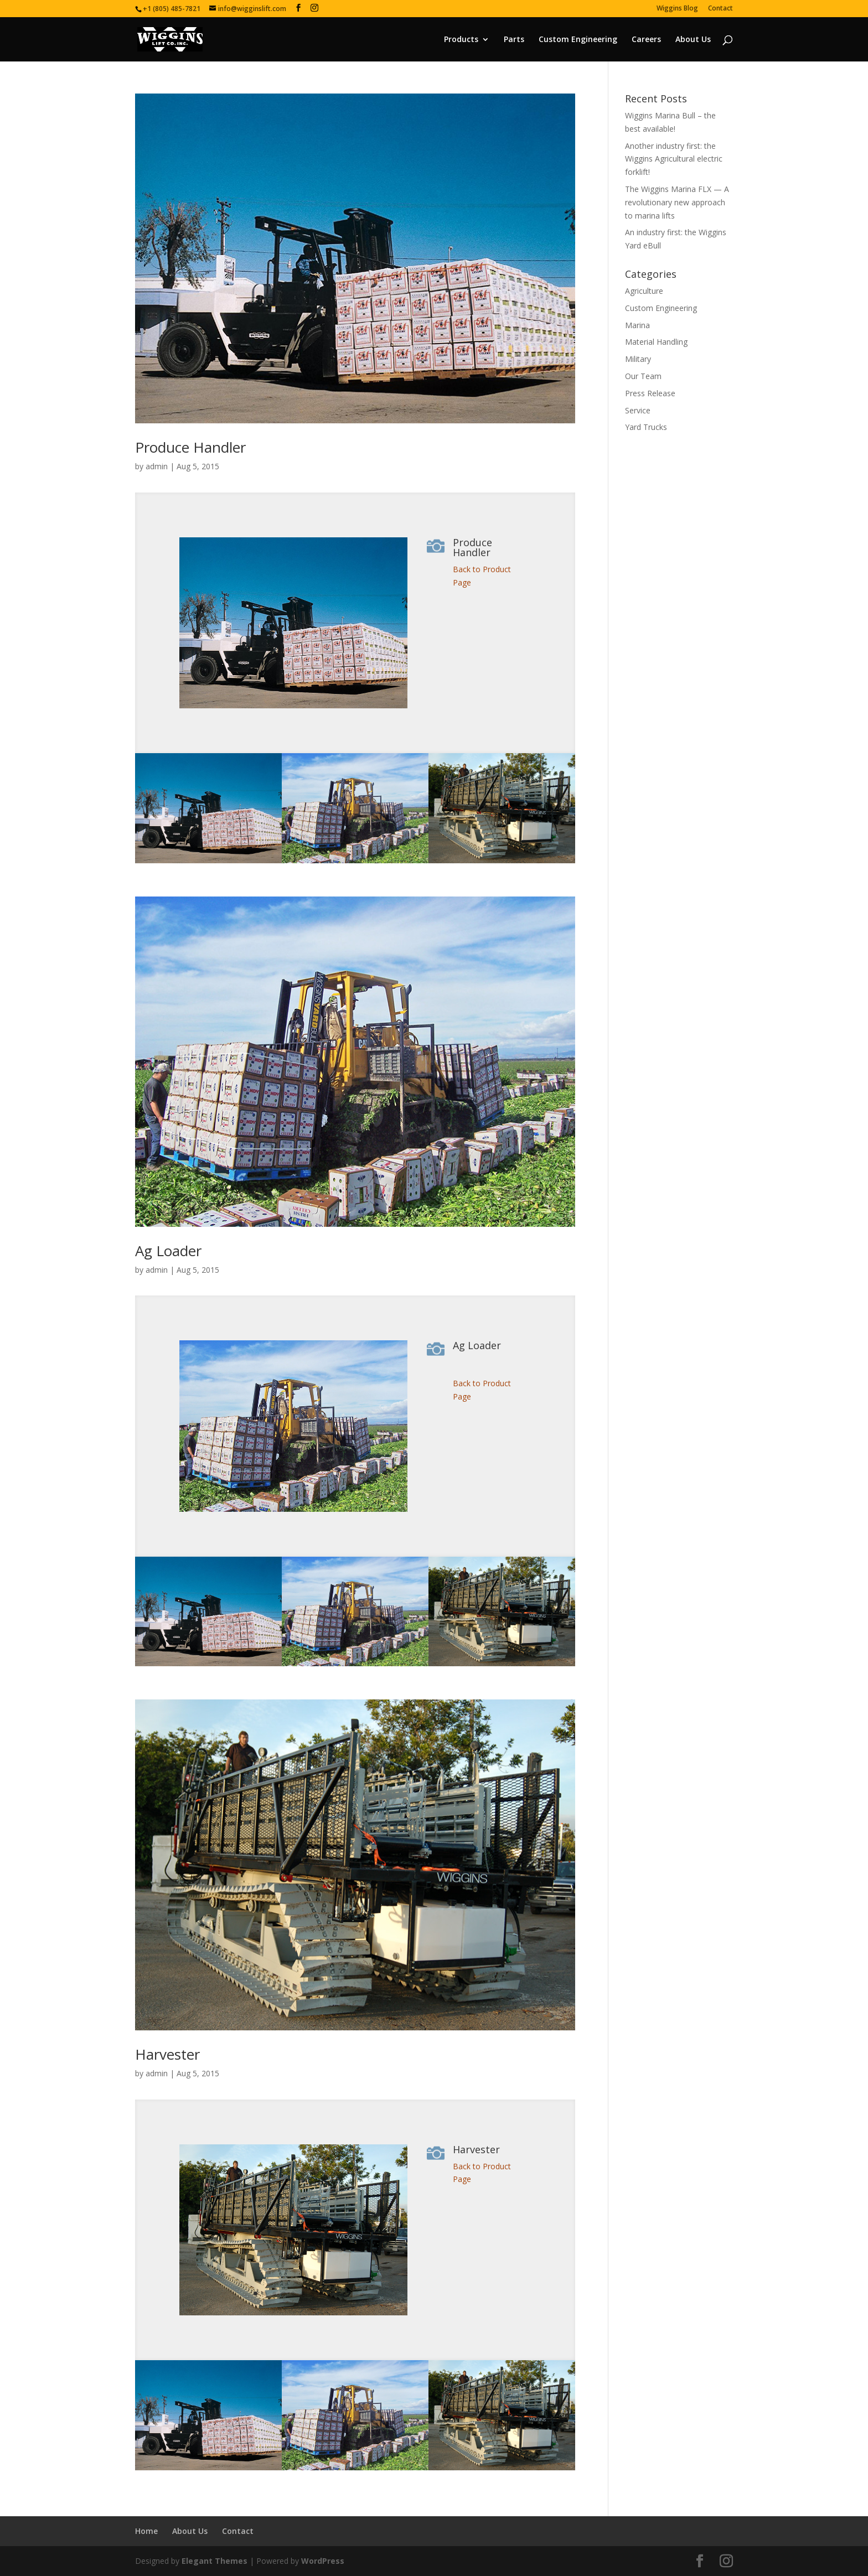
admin (157, 466)
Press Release (650, 393)
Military (638, 359)
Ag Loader (168, 1251)
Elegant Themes (214, 2561)
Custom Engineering (578, 39)
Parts (514, 39)
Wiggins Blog (677, 9)
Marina (637, 325)
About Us (693, 39)
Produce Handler (190, 447)
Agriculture (644, 291)
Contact (720, 9)
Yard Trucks (646, 427)
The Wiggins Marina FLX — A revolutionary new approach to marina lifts (677, 202)
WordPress (322, 2561)
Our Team (643, 376)
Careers (646, 39)
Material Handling (656, 341)
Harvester (167, 2054)
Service (637, 410)
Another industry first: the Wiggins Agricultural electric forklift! (673, 159)
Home (146, 2531)
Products (461, 39)
